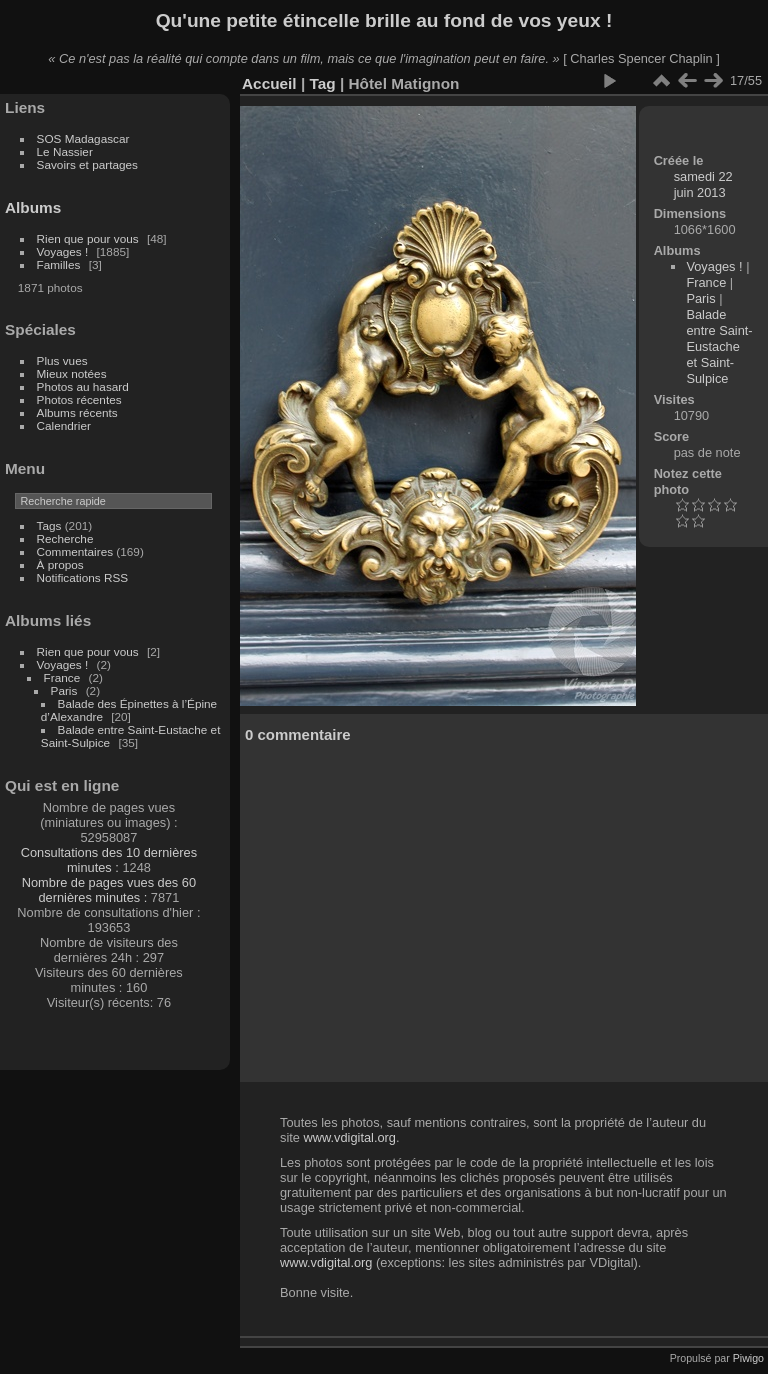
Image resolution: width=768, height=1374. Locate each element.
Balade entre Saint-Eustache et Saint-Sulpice (719, 346)
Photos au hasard (83, 386)
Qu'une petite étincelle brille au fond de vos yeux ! (384, 20)
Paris (64, 690)
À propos (60, 564)
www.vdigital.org (349, 1137)
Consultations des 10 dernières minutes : (109, 860)
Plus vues (62, 360)
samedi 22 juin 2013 (703, 184)
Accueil (269, 83)
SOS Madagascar (83, 138)
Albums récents (77, 412)
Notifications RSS (83, 577)
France (62, 677)
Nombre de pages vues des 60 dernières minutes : (109, 890)
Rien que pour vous (89, 238)
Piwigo (748, 1358)
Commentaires (75, 551)
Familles (59, 264)
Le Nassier (65, 151)
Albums (33, 207)
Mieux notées (72, 373)
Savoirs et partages (87, 164)
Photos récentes (79, 399)
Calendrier (64, 425)
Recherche (65, 538)
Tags (49, 525)
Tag (322, 83)
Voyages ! (63, 251)
